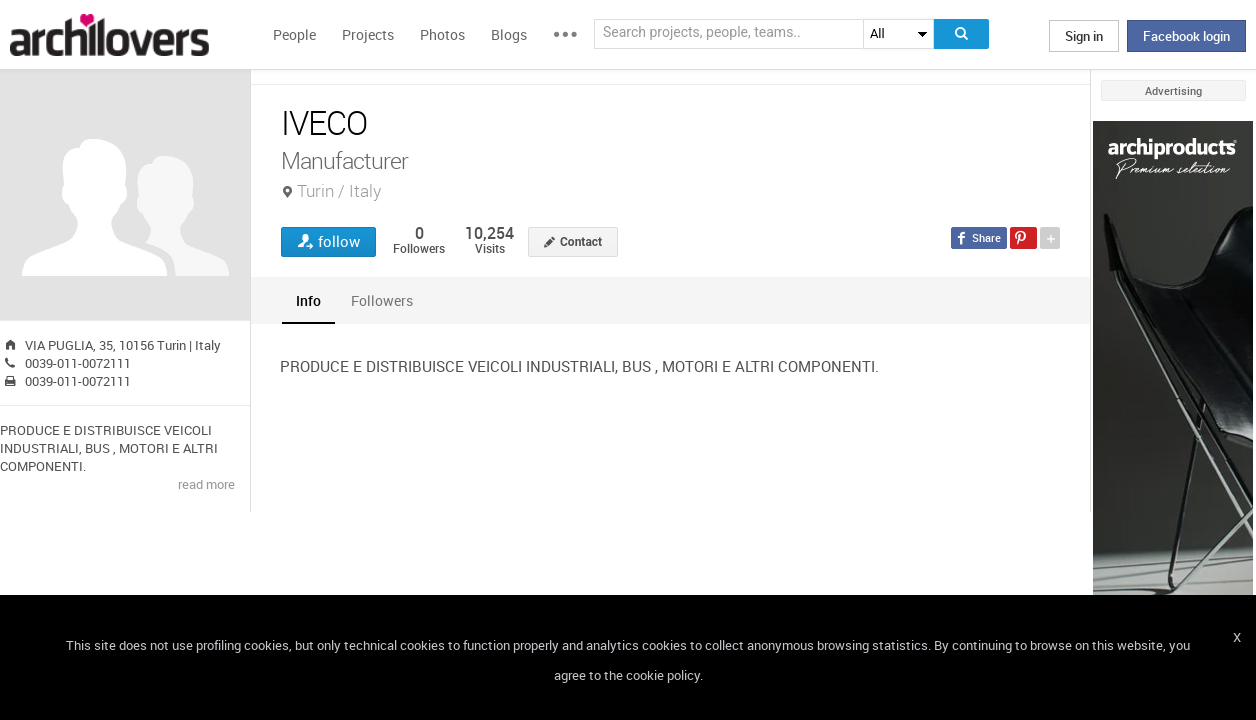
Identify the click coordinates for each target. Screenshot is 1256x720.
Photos (442, 34)
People (294, 34)
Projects (368, 34)
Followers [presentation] (382, 300)
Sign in (1084, 36)
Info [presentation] (308, 300)
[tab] (308, 300)
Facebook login (1186, 36)
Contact (581, 242)
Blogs (509, 34)
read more (206, 484)
